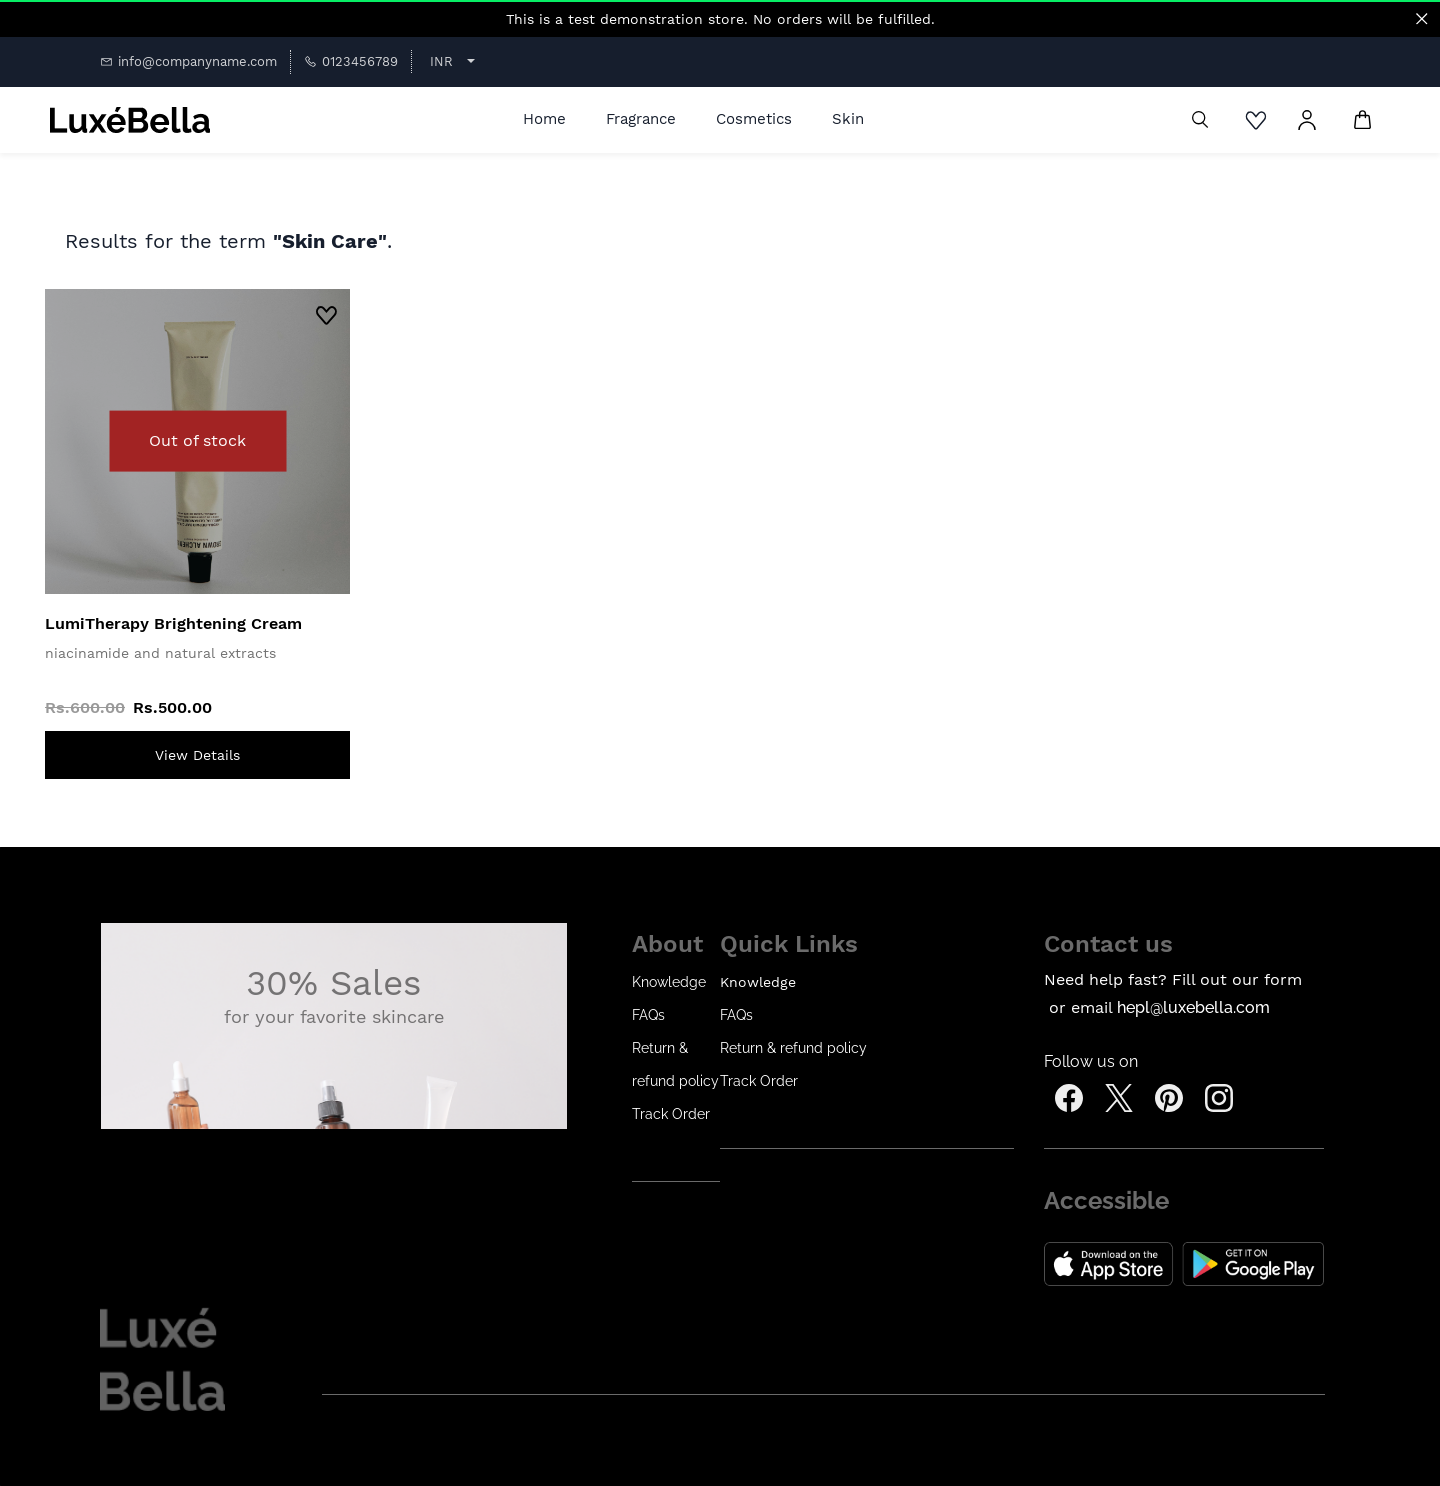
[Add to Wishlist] (326, 317)
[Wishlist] (1261, 120)
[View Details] (197, 755)
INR (441, 61)
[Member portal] (1307, 120)
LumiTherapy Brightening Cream (173, 623)
